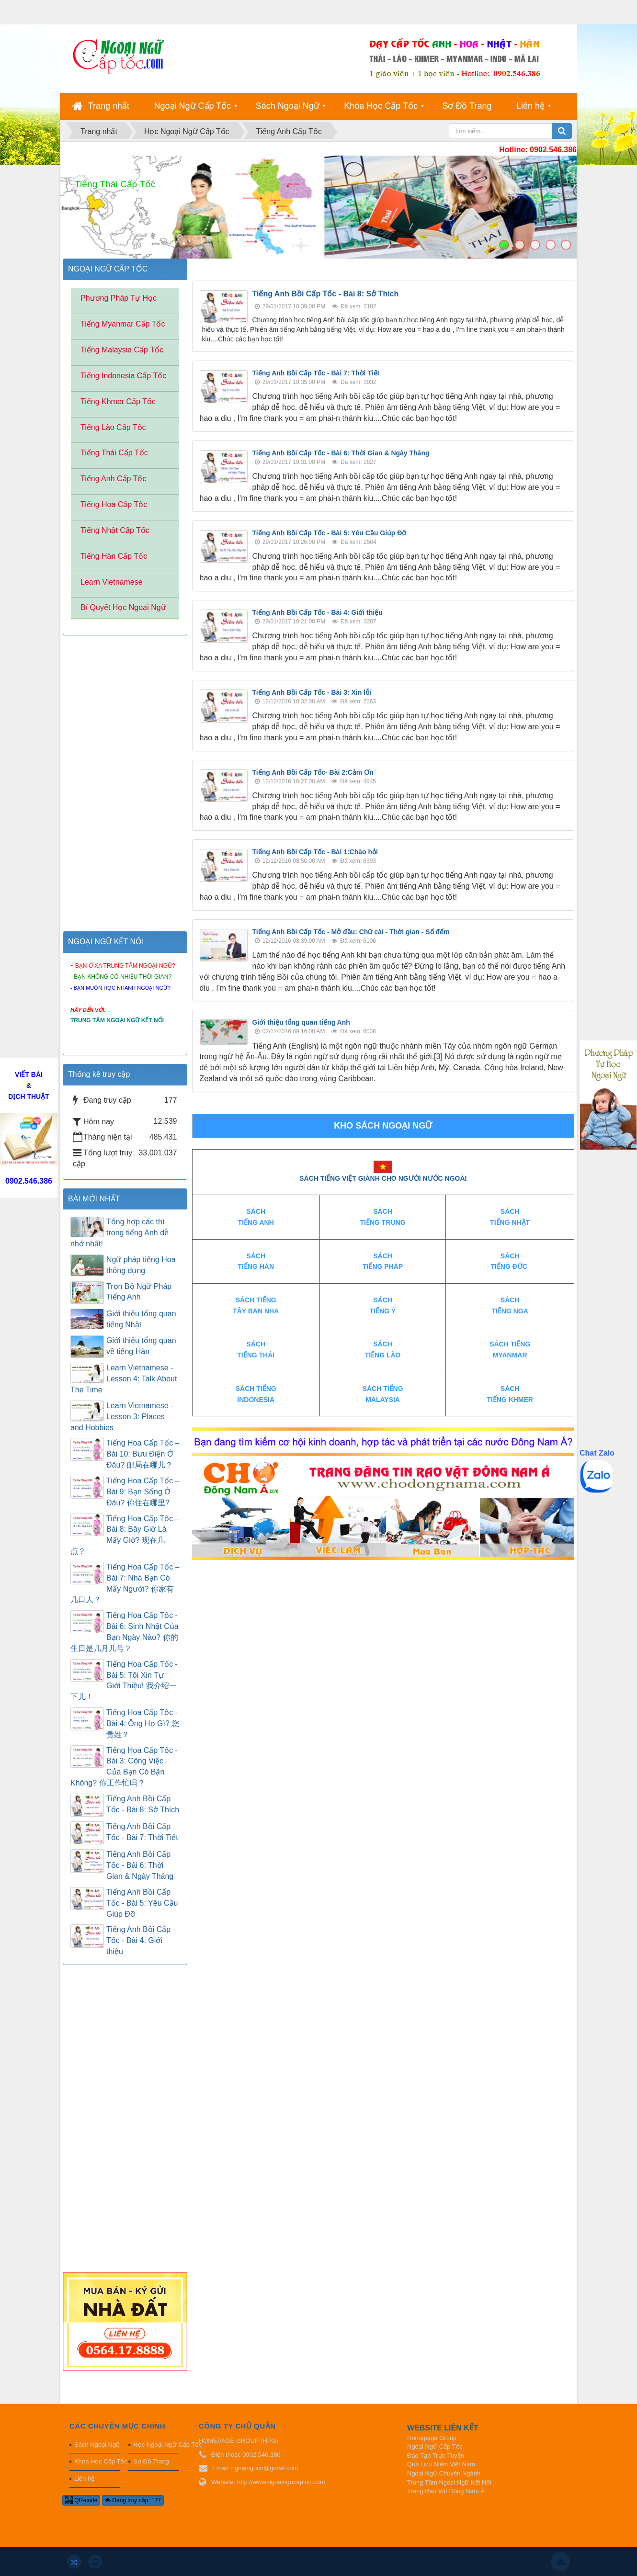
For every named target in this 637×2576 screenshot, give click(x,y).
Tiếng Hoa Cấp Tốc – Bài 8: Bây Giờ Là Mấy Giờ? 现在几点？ (125, 1535)
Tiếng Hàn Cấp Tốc (113, 556)
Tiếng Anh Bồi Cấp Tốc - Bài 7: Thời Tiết (316, 373)
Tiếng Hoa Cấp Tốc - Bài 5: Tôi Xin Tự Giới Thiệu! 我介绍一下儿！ (124, 1680)
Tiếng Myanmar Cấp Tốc (122, 324)
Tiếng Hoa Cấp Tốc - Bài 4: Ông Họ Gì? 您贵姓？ (142, 1723)
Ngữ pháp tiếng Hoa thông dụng (141, 1265)
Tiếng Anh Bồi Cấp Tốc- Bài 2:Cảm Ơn (313, 772)
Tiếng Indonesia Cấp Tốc (123, 376)
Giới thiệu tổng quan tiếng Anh (301, 1022)
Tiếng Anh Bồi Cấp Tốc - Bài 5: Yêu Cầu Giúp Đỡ (329, 533)
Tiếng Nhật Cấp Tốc (114, 530)
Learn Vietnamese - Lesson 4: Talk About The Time (123, 1379)
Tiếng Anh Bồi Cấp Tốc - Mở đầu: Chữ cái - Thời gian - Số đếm (351, 932)
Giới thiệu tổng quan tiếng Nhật (141, 1319)
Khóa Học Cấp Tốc (381, 106)
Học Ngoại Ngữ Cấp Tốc (156, 2444)
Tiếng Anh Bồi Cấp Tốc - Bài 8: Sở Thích (325, 294)
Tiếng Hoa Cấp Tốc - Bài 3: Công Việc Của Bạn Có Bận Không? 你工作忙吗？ (124, 1766)
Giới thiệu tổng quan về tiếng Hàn (141, 1346)
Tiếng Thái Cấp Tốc (114, 453)
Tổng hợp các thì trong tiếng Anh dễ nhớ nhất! (119, 1233)
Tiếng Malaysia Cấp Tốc (121, 350)
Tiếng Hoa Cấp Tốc (113, 504)
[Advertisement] (383, 1627)
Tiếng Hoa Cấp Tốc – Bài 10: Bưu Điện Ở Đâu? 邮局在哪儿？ (143, 1454)
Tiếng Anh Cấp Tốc (113, 479)
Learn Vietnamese (111, 582)
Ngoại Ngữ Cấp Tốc (192, 106)
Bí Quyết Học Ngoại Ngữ (123, 607)
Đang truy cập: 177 (133, 2500)
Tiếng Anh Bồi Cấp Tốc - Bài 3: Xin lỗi (311, 692)
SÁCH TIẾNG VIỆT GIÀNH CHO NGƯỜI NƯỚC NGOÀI (382, 1178)
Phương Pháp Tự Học (118, 298)
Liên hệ (530, 106)
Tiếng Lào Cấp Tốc (113, 427)
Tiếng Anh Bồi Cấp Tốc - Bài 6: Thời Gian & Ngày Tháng (341, 453)
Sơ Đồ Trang (466, 106)
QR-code (81, 2500)
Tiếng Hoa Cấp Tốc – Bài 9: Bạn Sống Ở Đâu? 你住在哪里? (143, 1492)
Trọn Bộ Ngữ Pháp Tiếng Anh (138, 1291)
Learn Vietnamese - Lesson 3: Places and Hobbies (121, 1416)
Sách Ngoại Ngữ (287, 106)
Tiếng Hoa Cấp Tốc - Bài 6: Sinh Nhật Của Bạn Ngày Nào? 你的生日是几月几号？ (124, 1631)
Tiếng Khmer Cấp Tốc (118, 401)
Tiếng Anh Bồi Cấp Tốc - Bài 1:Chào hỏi (315, 852)
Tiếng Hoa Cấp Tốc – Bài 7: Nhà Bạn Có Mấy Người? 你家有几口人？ (125, 1583)
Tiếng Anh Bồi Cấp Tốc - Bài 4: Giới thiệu (317, 612)
